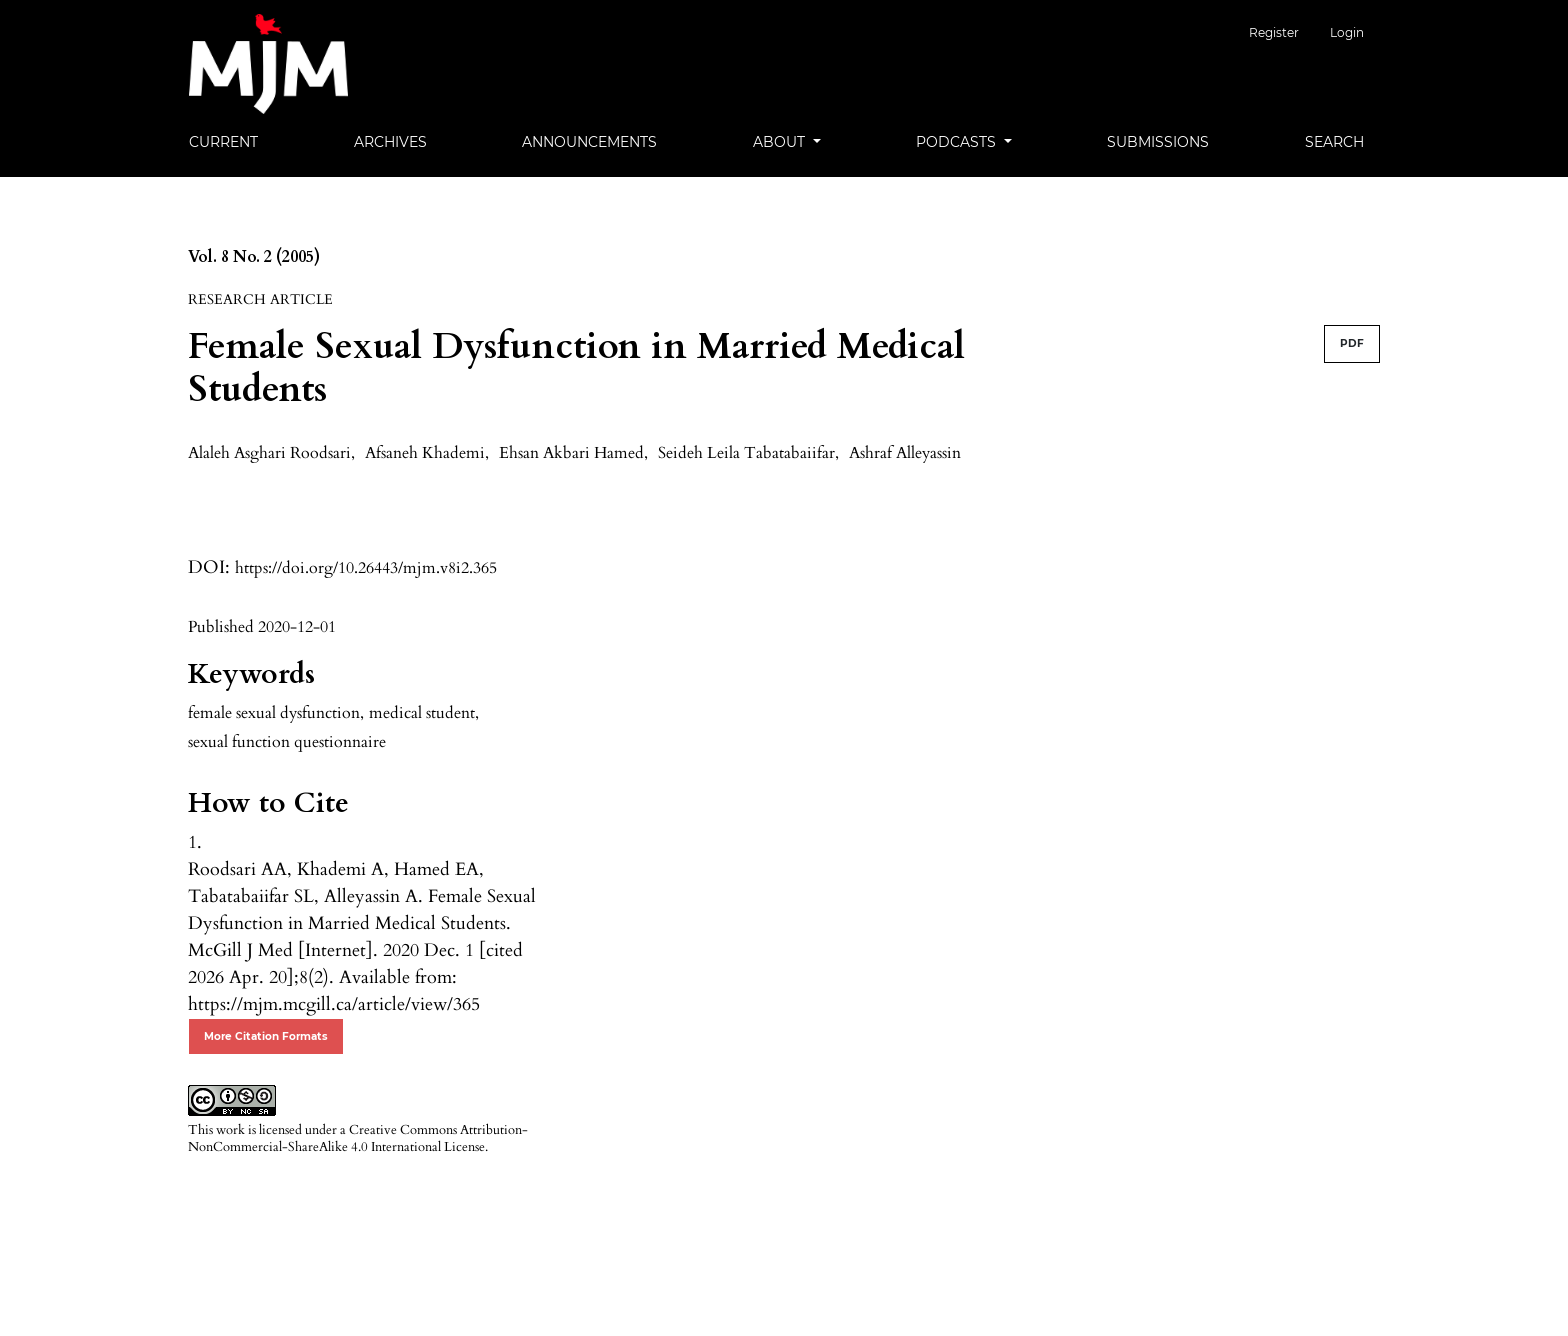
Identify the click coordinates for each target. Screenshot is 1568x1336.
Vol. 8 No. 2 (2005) (254, 257)
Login (1347, 32)
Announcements (589, 142)
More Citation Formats (266, 1036)
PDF (1352, 343)
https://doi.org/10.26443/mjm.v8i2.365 (366, 568)
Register (1288, 32)
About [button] (781, 142)
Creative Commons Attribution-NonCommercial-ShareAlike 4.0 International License (358, 1138)
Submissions (1158, 142)
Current (223, 142)
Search (1334, 142)
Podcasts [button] (958, 142)
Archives (390, 142)
